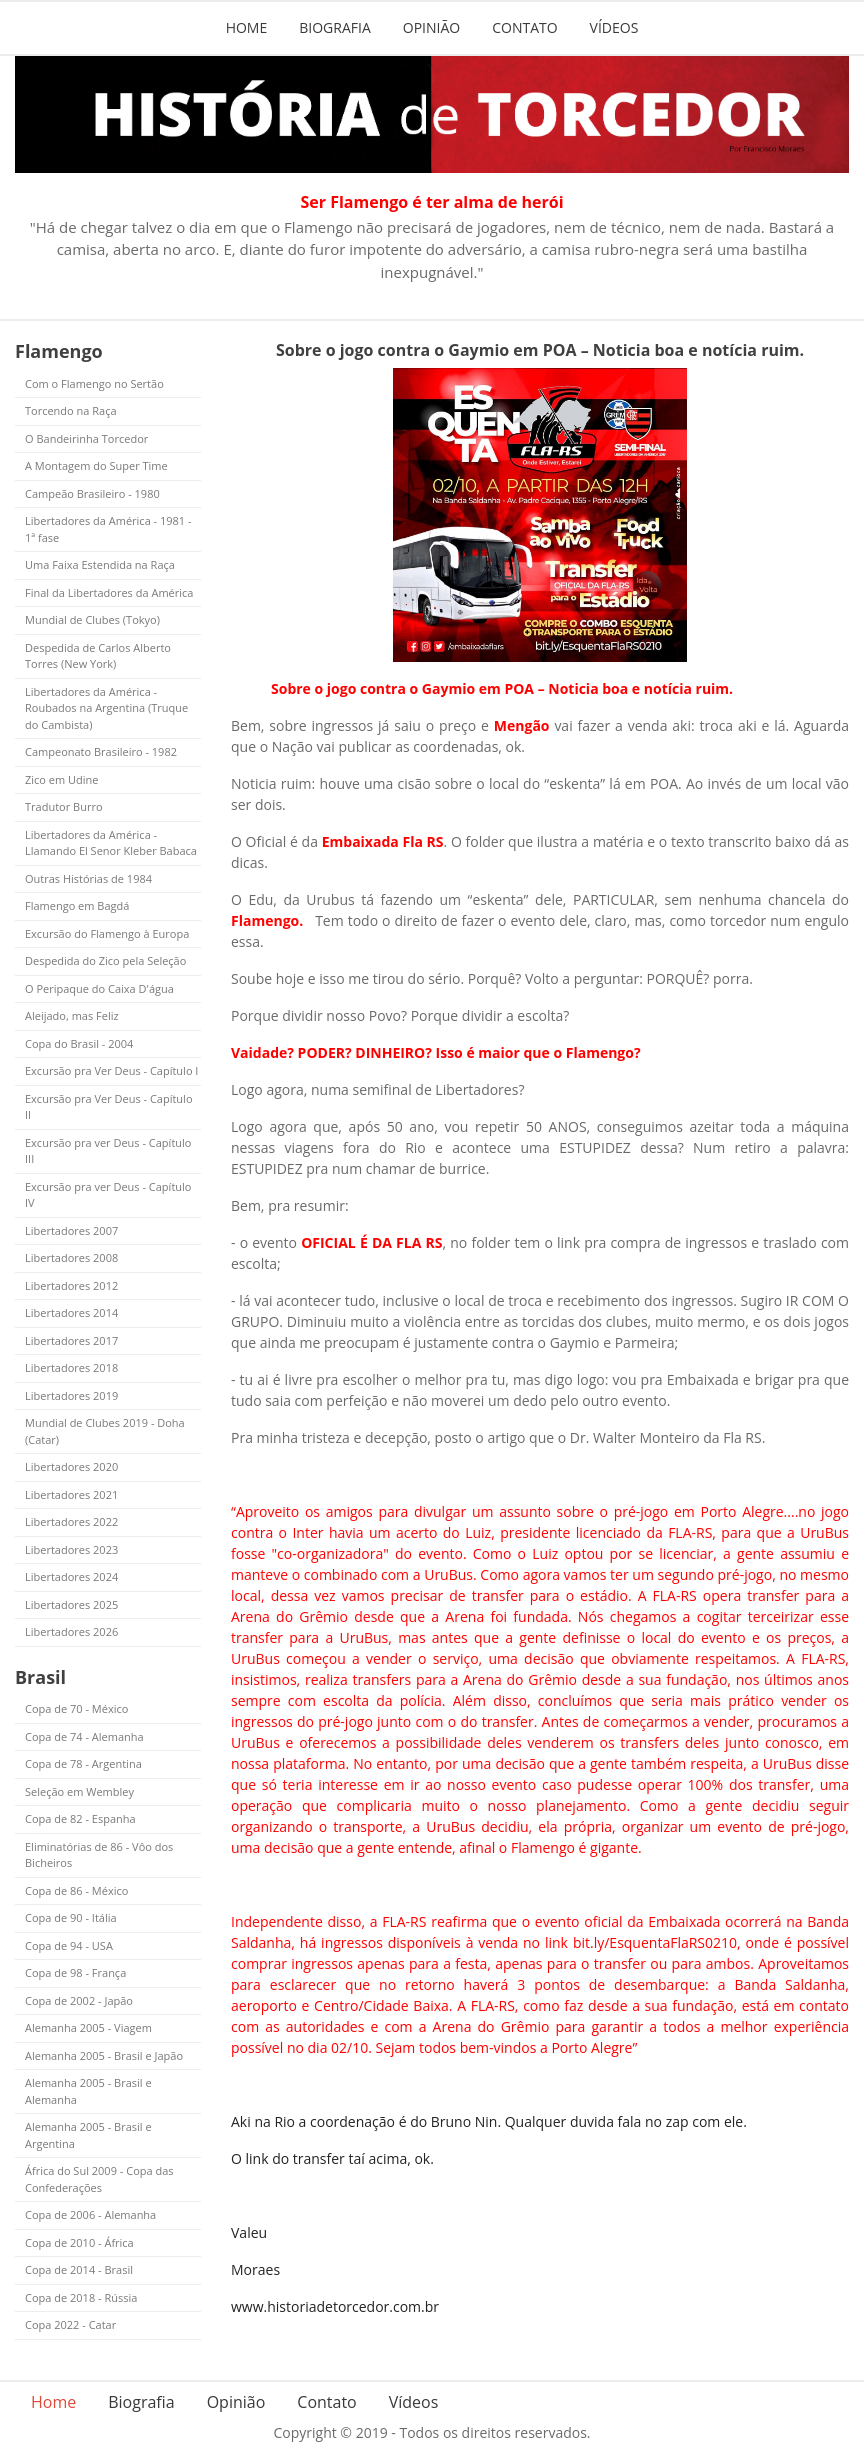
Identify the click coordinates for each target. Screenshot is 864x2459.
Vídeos (614, 27)
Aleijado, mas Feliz (72, 1015)
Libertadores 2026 (71, 1631)
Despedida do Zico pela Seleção (105, 960)
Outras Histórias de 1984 (88, 878)
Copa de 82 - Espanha (80, 1818)
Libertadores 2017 (71, 1340)
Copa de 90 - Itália (71, 1917)
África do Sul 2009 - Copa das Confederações (99, 2179)
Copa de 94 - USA (69, 1945)
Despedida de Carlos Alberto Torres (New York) (98, 656)
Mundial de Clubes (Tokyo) (92, 619)
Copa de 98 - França (75, 1972)
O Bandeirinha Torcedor (86, 438)
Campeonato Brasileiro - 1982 (101, 751)
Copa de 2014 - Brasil (79, 2269)
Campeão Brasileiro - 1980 (92, 493)
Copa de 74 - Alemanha (84, 1736)
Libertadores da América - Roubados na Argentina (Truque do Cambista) (106, 708)
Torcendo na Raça (71, 410)
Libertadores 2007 (71, 1230)
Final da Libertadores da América (109, 592)
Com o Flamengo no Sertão (94, 383)
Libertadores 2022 (71, 1521)
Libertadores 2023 (71, 1549)
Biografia (335, 27)
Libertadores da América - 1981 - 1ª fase (108, 529)
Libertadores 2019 (71, 1395)
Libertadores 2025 (71, 1604)
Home (247, 27)
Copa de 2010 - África (79, 2242)
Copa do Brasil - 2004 (79, 1043)
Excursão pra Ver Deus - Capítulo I (111, 1070)
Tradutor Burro (64, 806)
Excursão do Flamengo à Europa (107, 933)
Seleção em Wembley (79, 1791)
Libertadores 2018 (71, 1367)
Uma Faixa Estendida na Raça (100, 564)
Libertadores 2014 (71, 1312)
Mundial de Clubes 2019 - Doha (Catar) (105, 1431)
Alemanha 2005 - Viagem (88, 2027)
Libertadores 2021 (71, 1494)
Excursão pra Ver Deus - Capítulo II (109, 1107)
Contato (524, 27)
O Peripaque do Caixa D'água (99, 988)
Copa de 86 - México (76, 1890)
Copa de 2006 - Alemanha (90, 2214)
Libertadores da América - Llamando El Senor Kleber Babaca (111, 843)
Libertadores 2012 (71, 1285)
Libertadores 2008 (71, 1257)
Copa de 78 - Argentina (83, 1763)
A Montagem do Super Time (96, 465)
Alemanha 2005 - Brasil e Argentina (88, 2135)
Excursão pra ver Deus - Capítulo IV (108, 1195)
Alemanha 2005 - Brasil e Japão (104, 2055)
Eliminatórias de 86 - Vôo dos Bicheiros (99, 1855)
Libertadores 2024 (71, 1576)
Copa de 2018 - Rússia (81, 2297)
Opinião (431, 27)
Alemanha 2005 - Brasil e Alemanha (88, 2091)
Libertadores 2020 (71, 1466)
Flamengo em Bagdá (77, 905)
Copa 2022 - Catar (70, 2324)
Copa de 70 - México (76, 1708)
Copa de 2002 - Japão (79, 2000)
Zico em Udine (61, 779)
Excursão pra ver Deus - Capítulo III (108, 1151)
